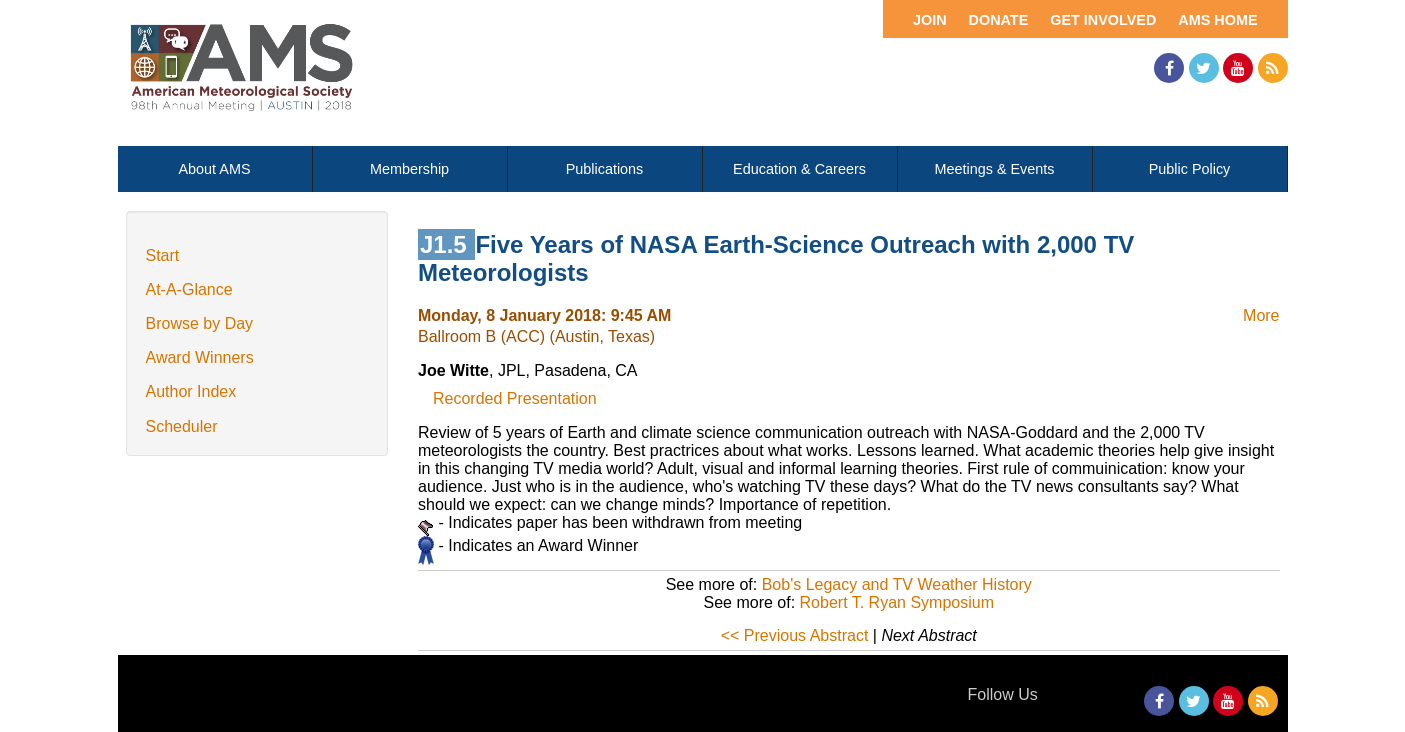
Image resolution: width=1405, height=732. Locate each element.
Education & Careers (799, 169)
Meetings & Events (995, 169)
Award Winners (200, 357)
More (1261, 315)
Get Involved (1103, 20)
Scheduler (182, 426)
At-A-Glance (189, 289)
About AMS (215, 169)
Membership (409, 169)
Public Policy (1190, 169)
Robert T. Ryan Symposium (897, 602)
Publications (605, 169)
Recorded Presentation (515, 398)
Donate (999, 20)
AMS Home (1217, 20)
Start (163, 255)
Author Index (191, 391)
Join (930, 20)
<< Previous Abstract (795, 635)
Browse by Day (200, 323)
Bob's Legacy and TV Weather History (897, 584)
